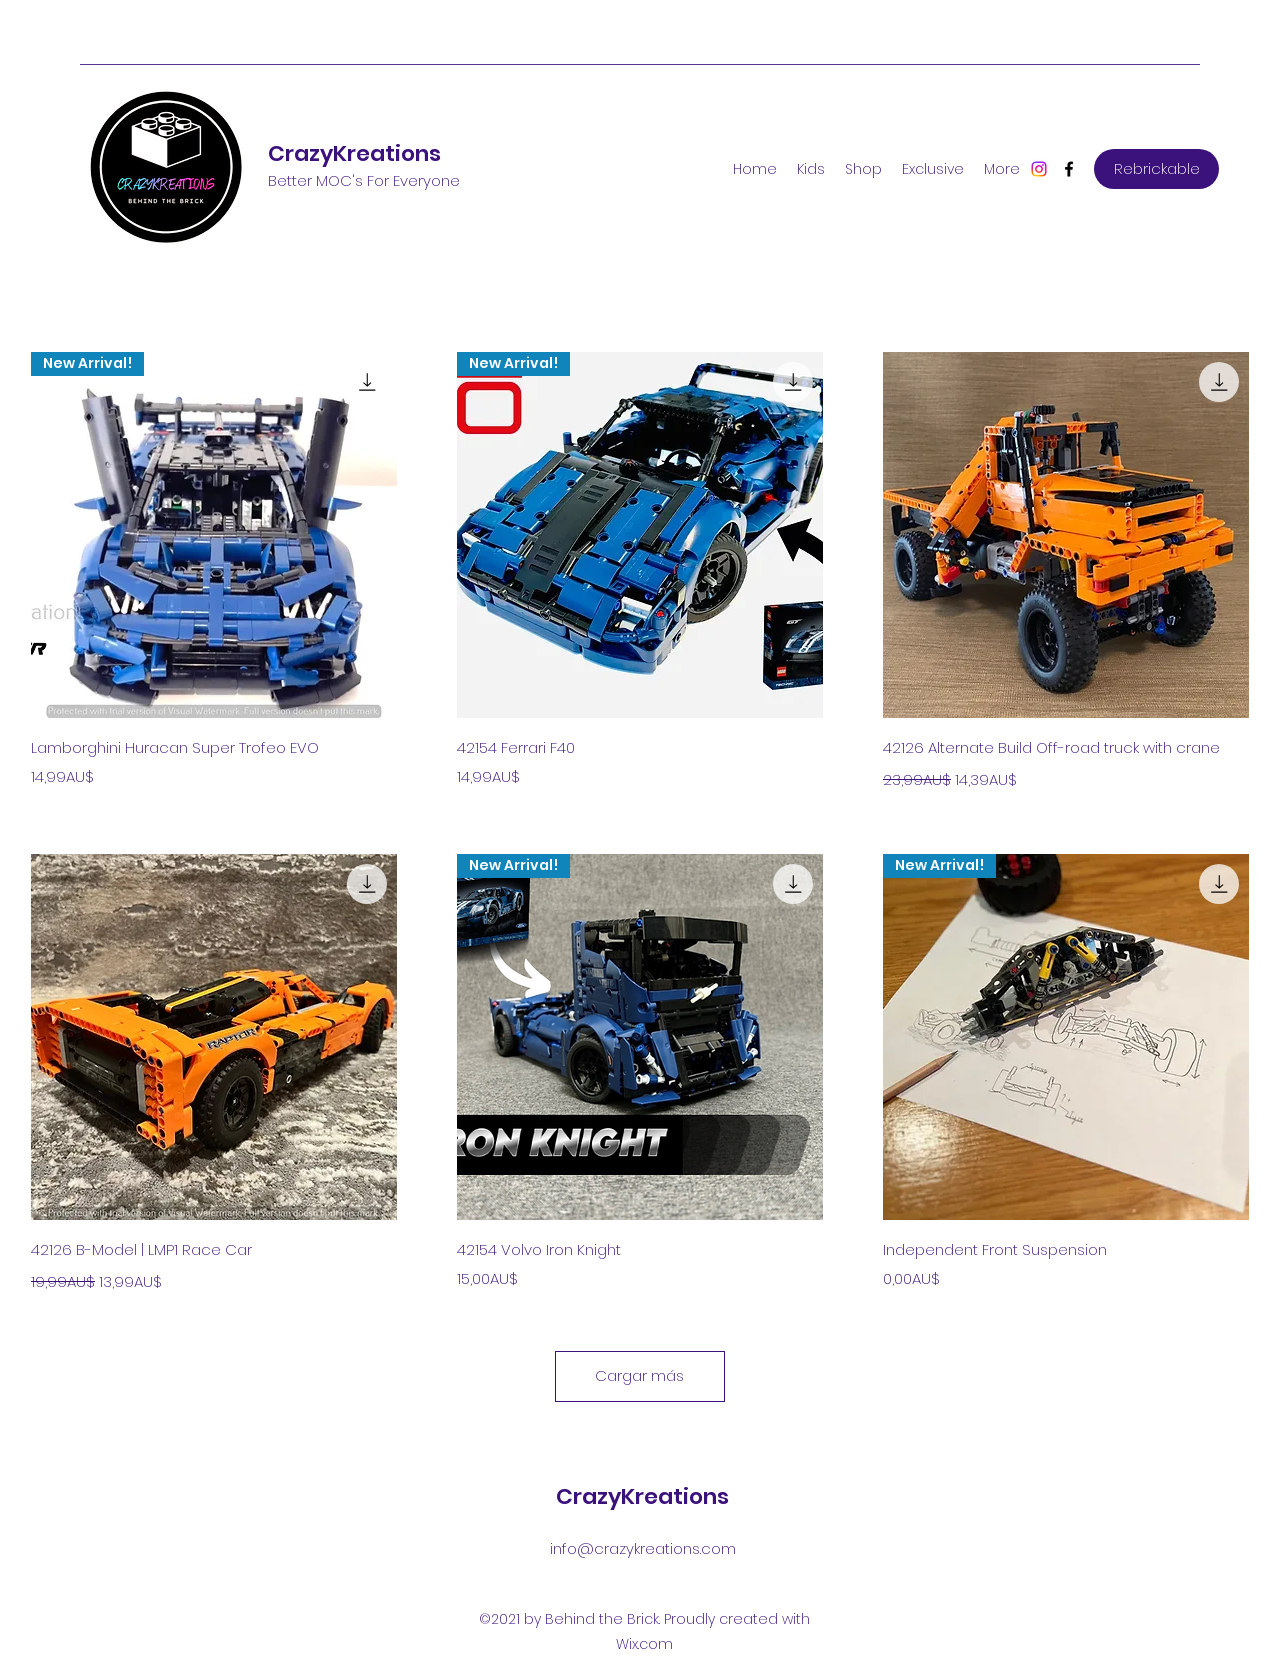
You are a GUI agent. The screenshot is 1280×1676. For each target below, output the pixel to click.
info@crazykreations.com (643, 1548)
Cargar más (639, 1375)
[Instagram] (1039, 169)
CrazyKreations (354, 153)
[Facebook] (1069, 169)
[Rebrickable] (1156, 169)
